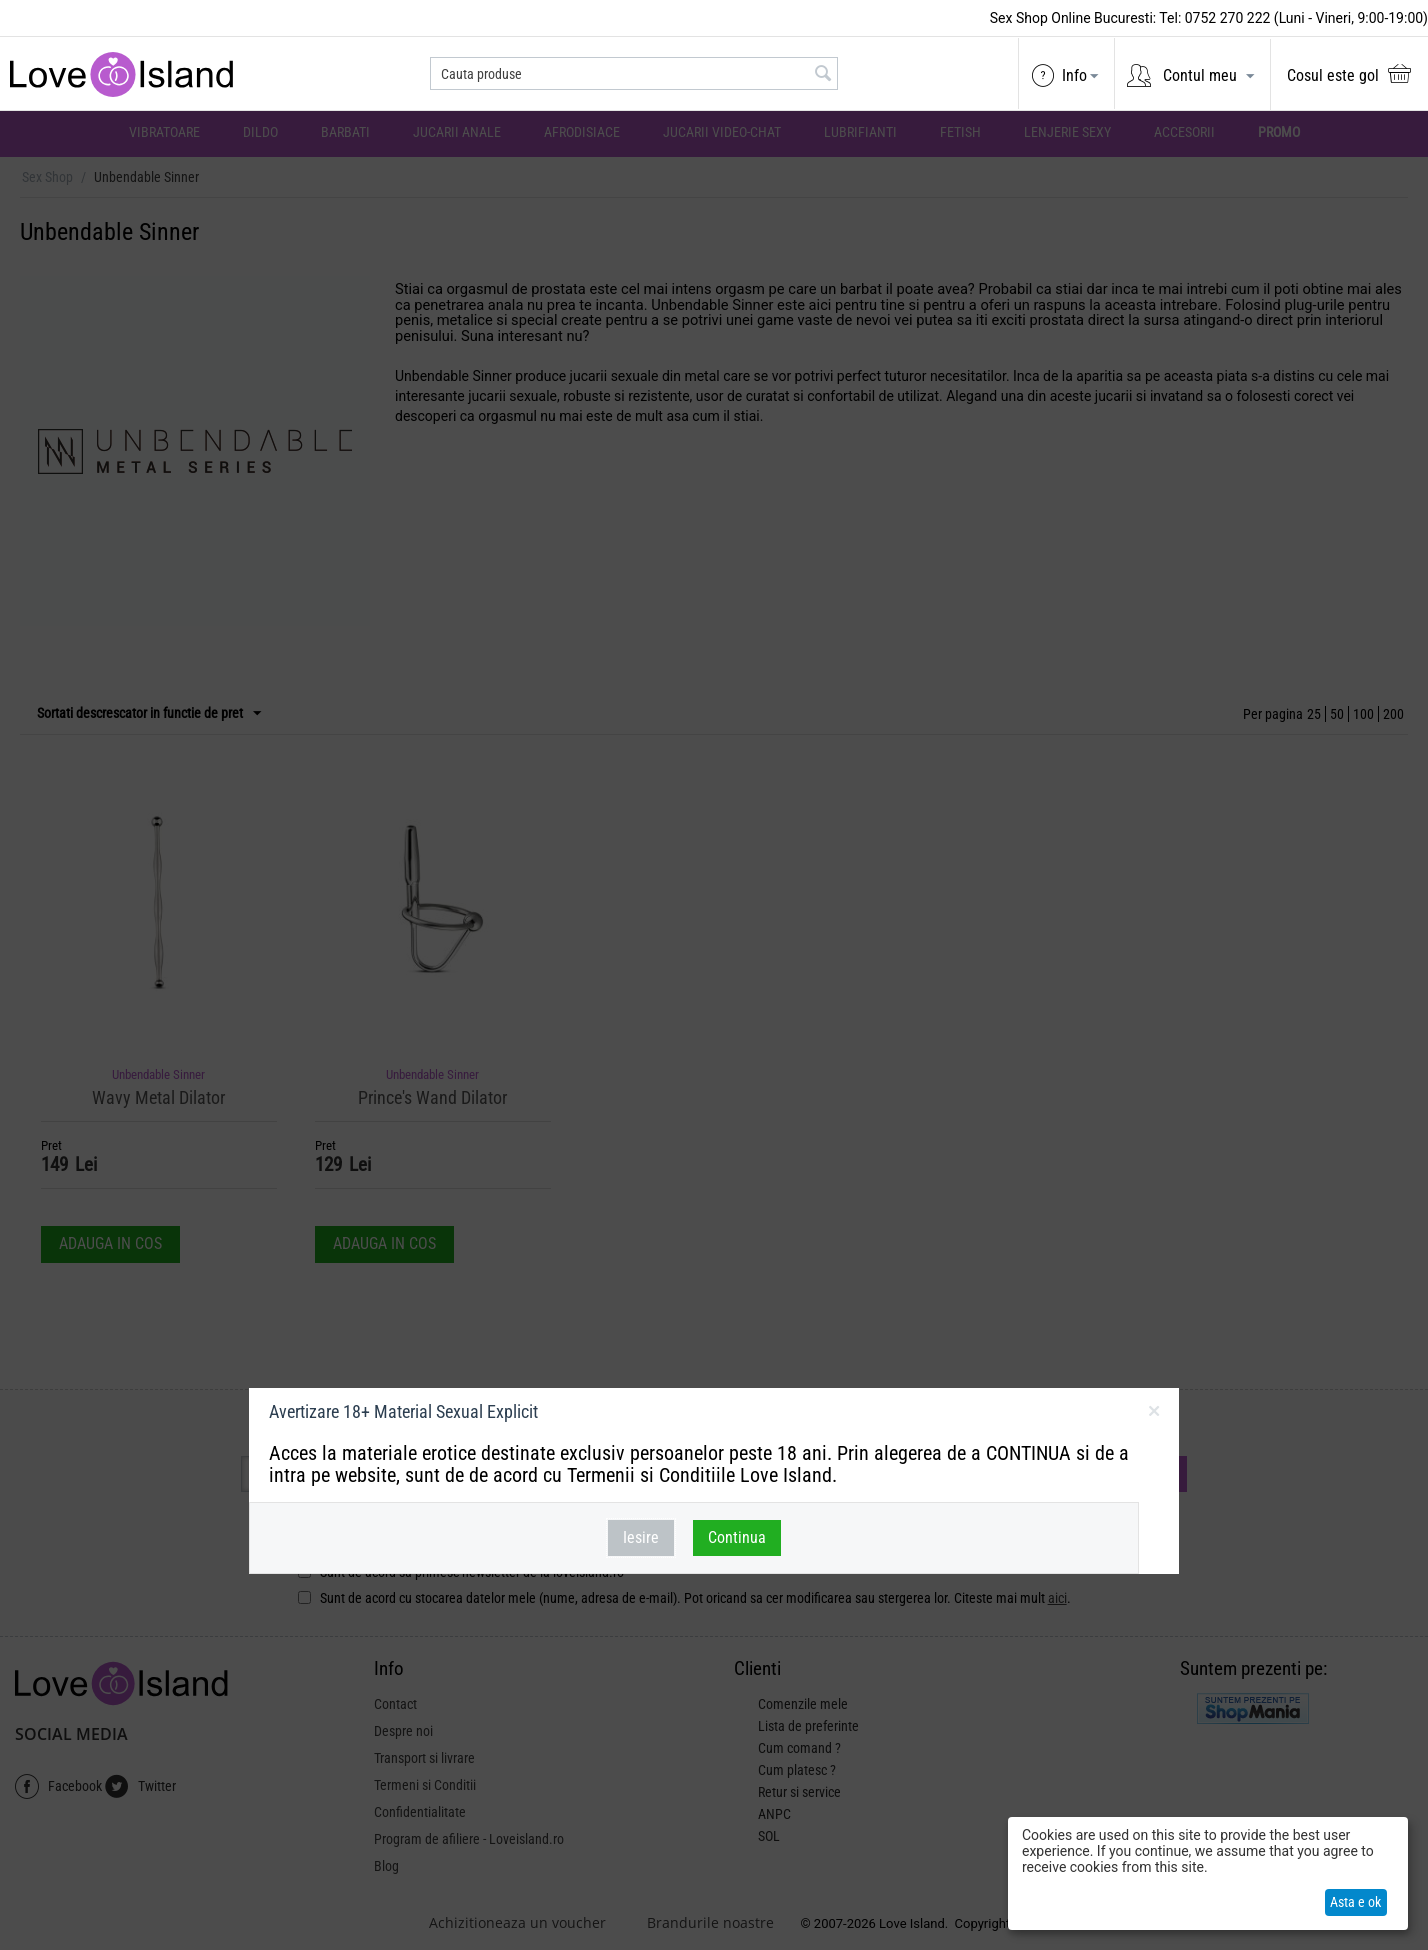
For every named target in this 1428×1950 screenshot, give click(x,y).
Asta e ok (1355, 1902)
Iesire (641, 1537)
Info (1074, 75)
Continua (737, 1537)
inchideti (1153, 1415)
